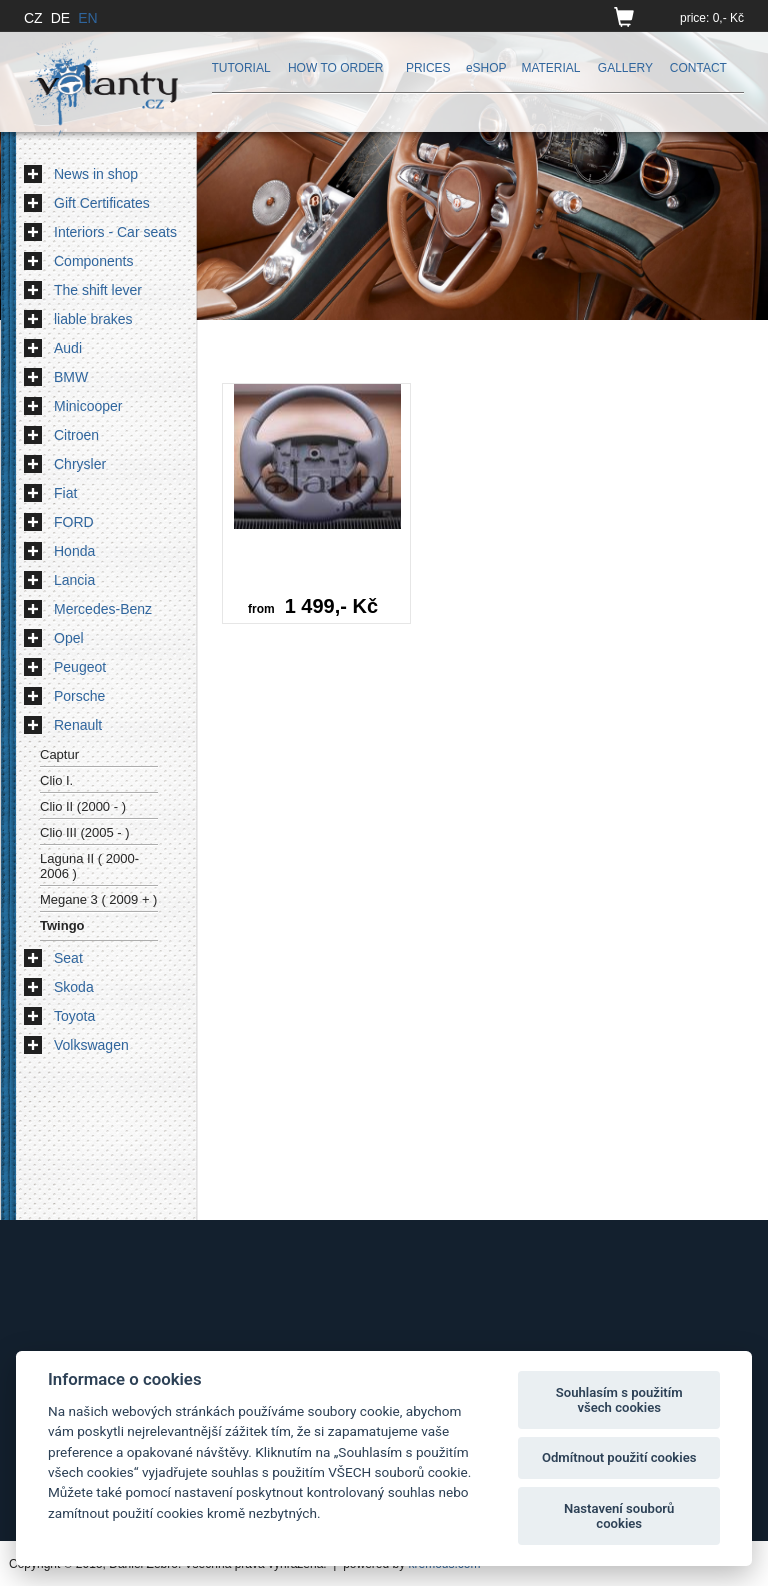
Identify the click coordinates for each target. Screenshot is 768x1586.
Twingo (62, 925)
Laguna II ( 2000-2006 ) (89, 866)
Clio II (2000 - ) (83, 806)
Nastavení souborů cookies (619, 1516)
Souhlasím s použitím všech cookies (619, 1400)
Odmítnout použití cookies (619, 1457)
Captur (59, 754)
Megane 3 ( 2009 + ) (98, 899)
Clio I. (56, 780)
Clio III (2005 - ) (85, 832)
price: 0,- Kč (712, 18)
